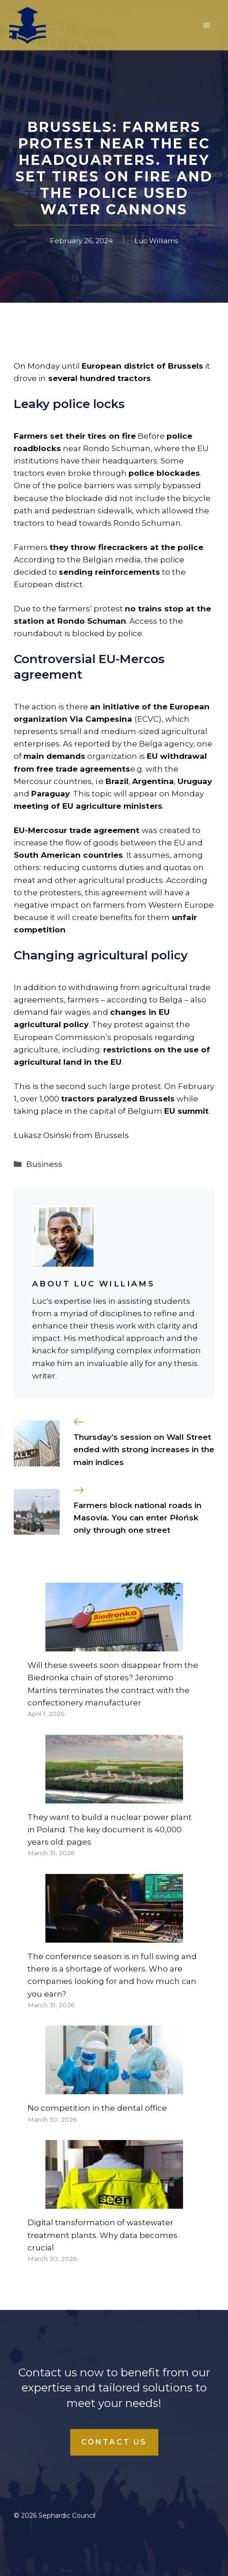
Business (44, 1164)
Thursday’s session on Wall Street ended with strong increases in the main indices (143, 1449)
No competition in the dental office (97, 2108)
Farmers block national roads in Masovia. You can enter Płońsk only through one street (137, 1518)
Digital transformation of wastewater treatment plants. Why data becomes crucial (103, 2235)
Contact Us (114, 2442)
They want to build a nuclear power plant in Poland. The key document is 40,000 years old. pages (110, 1829)
